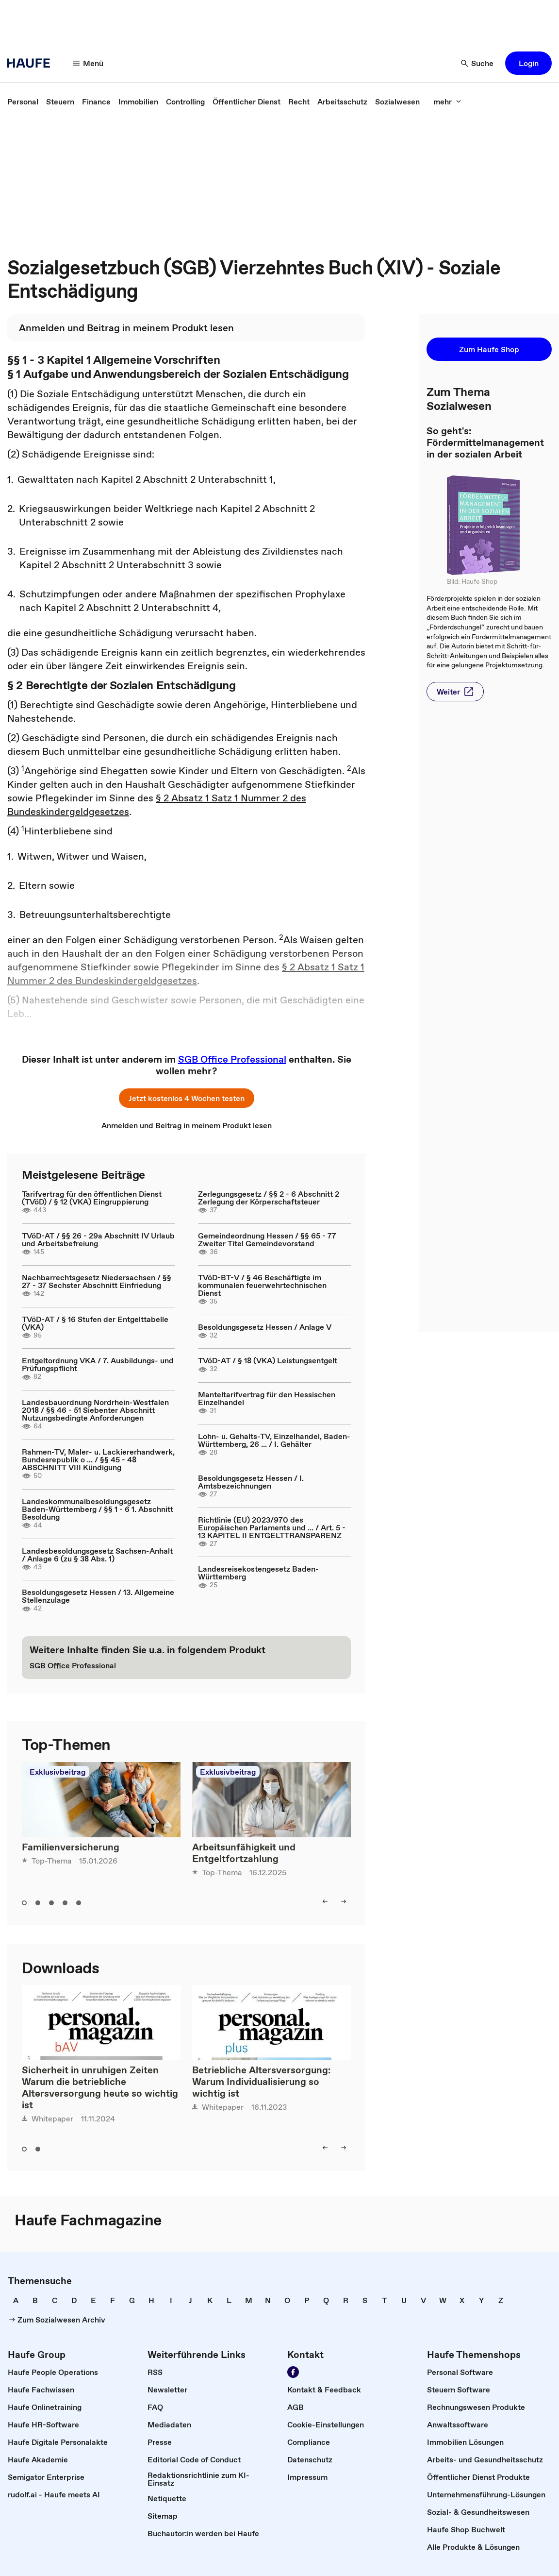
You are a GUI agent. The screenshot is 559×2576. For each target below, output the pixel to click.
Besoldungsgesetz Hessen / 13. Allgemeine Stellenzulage (98, 1596)
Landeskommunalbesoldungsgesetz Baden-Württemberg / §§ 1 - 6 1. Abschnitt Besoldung (97, 1509)
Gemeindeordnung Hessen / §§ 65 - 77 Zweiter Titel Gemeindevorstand (267, 1239)
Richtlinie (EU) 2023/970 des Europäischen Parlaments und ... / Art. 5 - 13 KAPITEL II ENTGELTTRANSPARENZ (271, 1527)
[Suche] (477, 63)
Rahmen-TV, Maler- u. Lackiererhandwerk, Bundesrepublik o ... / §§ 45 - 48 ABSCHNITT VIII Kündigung (98, 1459)
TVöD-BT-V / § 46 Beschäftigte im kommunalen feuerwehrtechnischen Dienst (262, 1285)
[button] (528, 63)
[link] (22, 101)
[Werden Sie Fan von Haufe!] (293, 2372)
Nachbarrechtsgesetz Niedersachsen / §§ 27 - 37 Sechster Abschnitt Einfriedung (96, 1281)
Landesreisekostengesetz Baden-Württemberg (258, 1572)
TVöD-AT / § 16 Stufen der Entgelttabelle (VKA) (95, 1323)
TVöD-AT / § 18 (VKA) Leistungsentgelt (267, 1360)
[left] (325, 1901)
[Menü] (88, 63)
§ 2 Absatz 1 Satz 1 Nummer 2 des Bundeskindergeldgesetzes (185, 973)
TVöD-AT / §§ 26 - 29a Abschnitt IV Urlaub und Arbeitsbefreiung (98, 1239)
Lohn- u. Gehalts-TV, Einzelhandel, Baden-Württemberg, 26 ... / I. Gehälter (274, 1440)
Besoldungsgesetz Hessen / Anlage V (264, 1327)
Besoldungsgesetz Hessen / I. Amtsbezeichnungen (251, 1482)
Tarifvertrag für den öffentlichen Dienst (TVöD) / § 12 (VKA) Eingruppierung (92, 1197)
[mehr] (447, 101)
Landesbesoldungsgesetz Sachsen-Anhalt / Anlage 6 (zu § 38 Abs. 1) (97, 1554)
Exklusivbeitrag (57, 1772)
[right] (343, 1901)
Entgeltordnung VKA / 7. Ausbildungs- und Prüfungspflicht (98, 1364)
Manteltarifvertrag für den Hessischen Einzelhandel (266, 1398)
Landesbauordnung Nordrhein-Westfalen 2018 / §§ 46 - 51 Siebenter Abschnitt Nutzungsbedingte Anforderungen (95, 1410)
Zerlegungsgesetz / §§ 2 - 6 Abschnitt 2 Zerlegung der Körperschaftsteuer (268, 1197)
